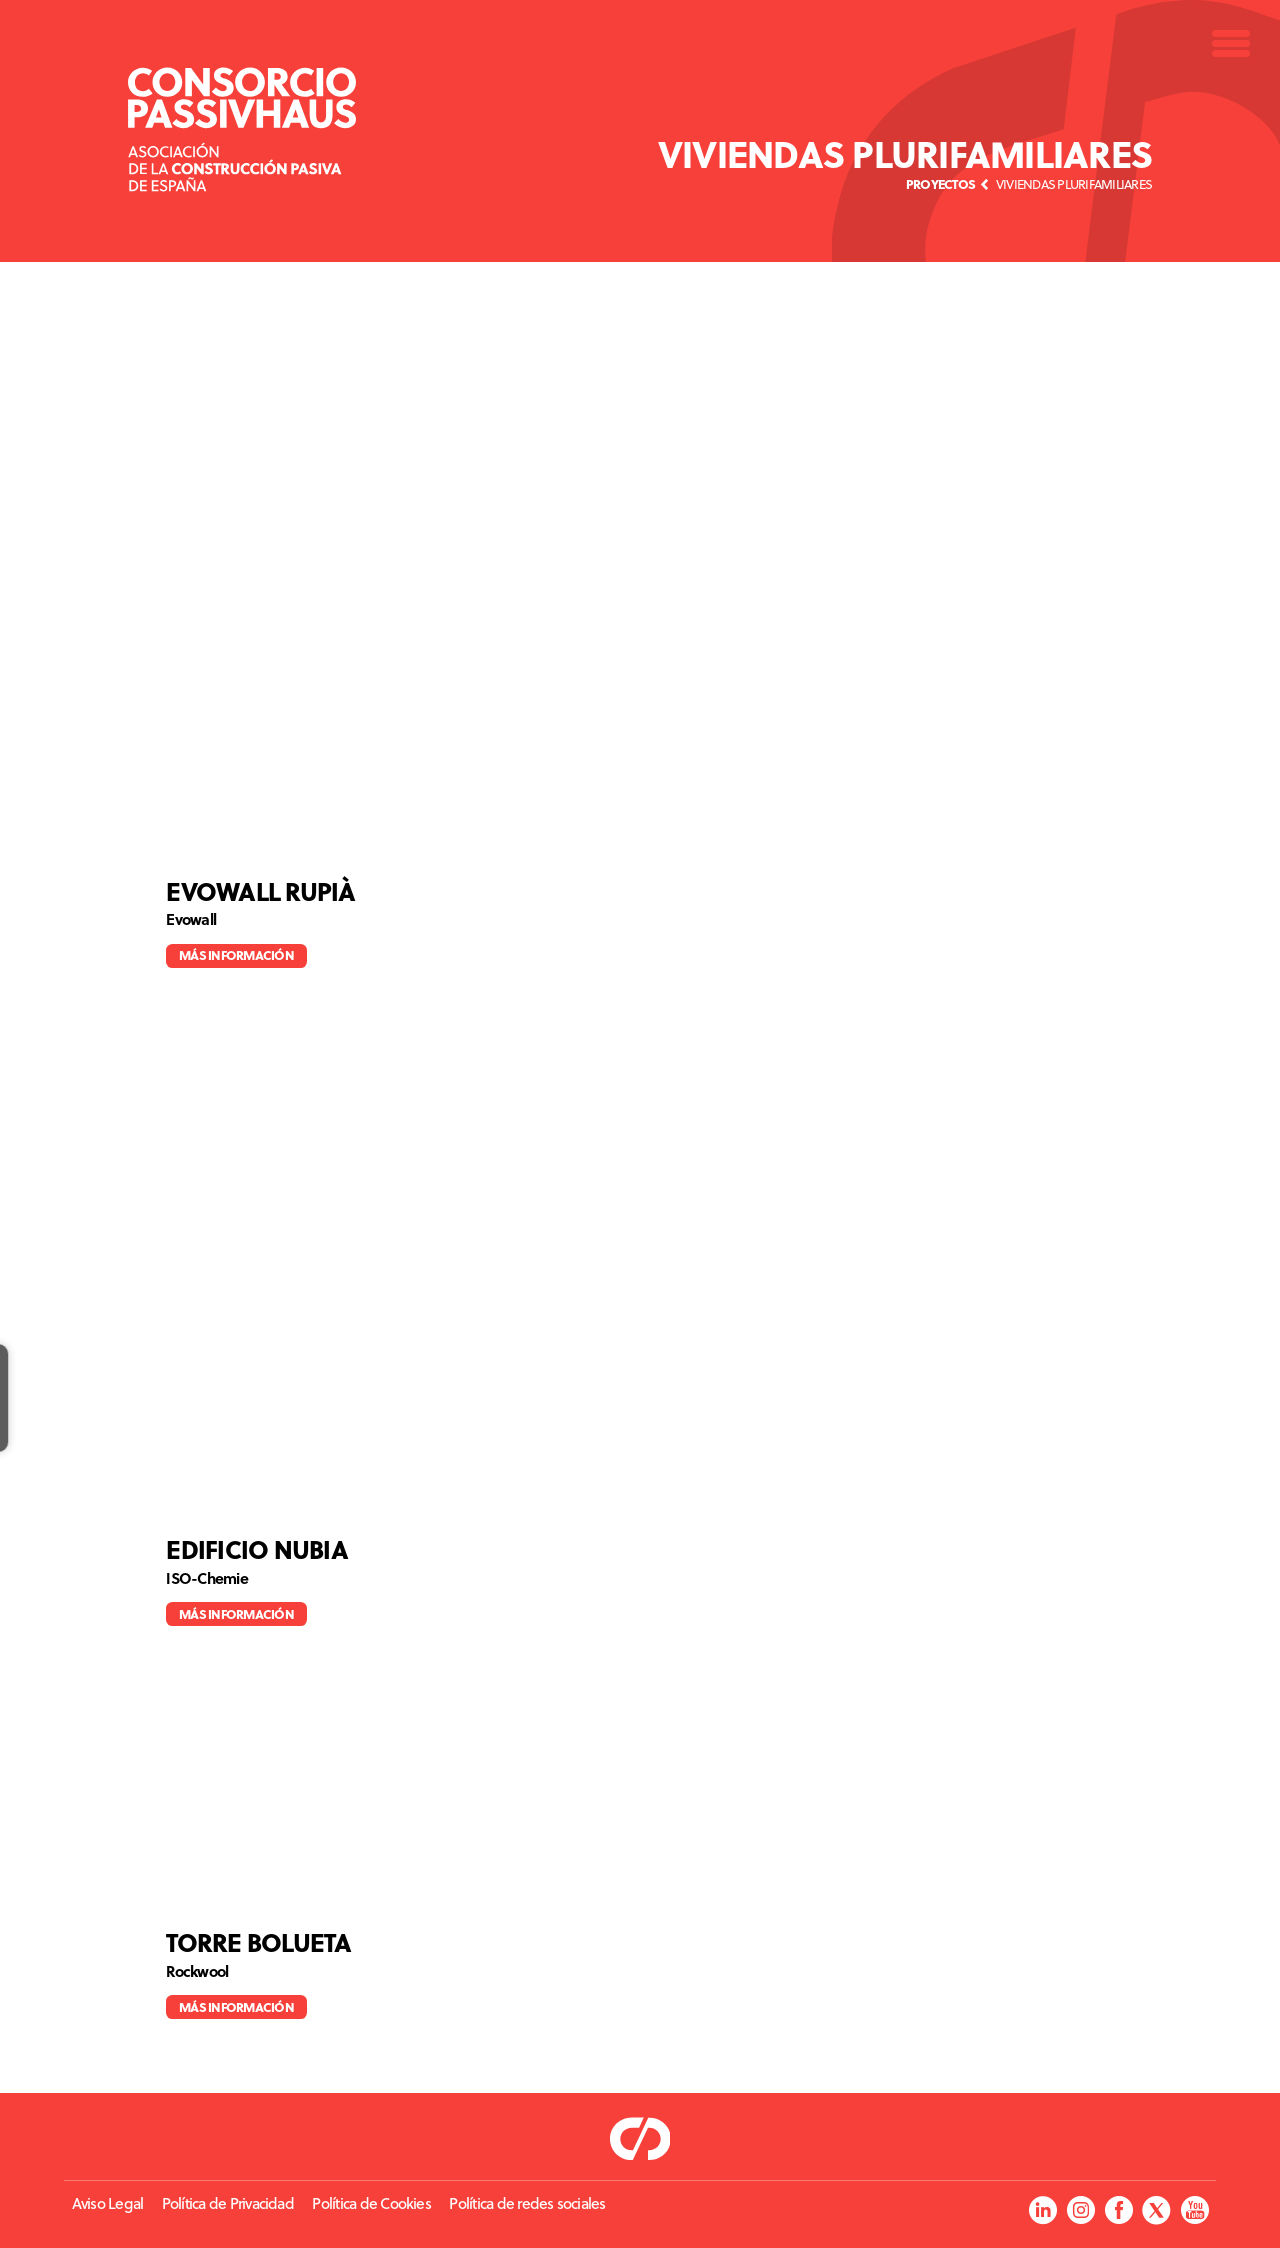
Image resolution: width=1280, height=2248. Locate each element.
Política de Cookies (371, 2203)
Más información (236, 954)
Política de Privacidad (228, 2203)
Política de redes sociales (527, 2203)
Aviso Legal (108, 2203)
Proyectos (940, 183)
